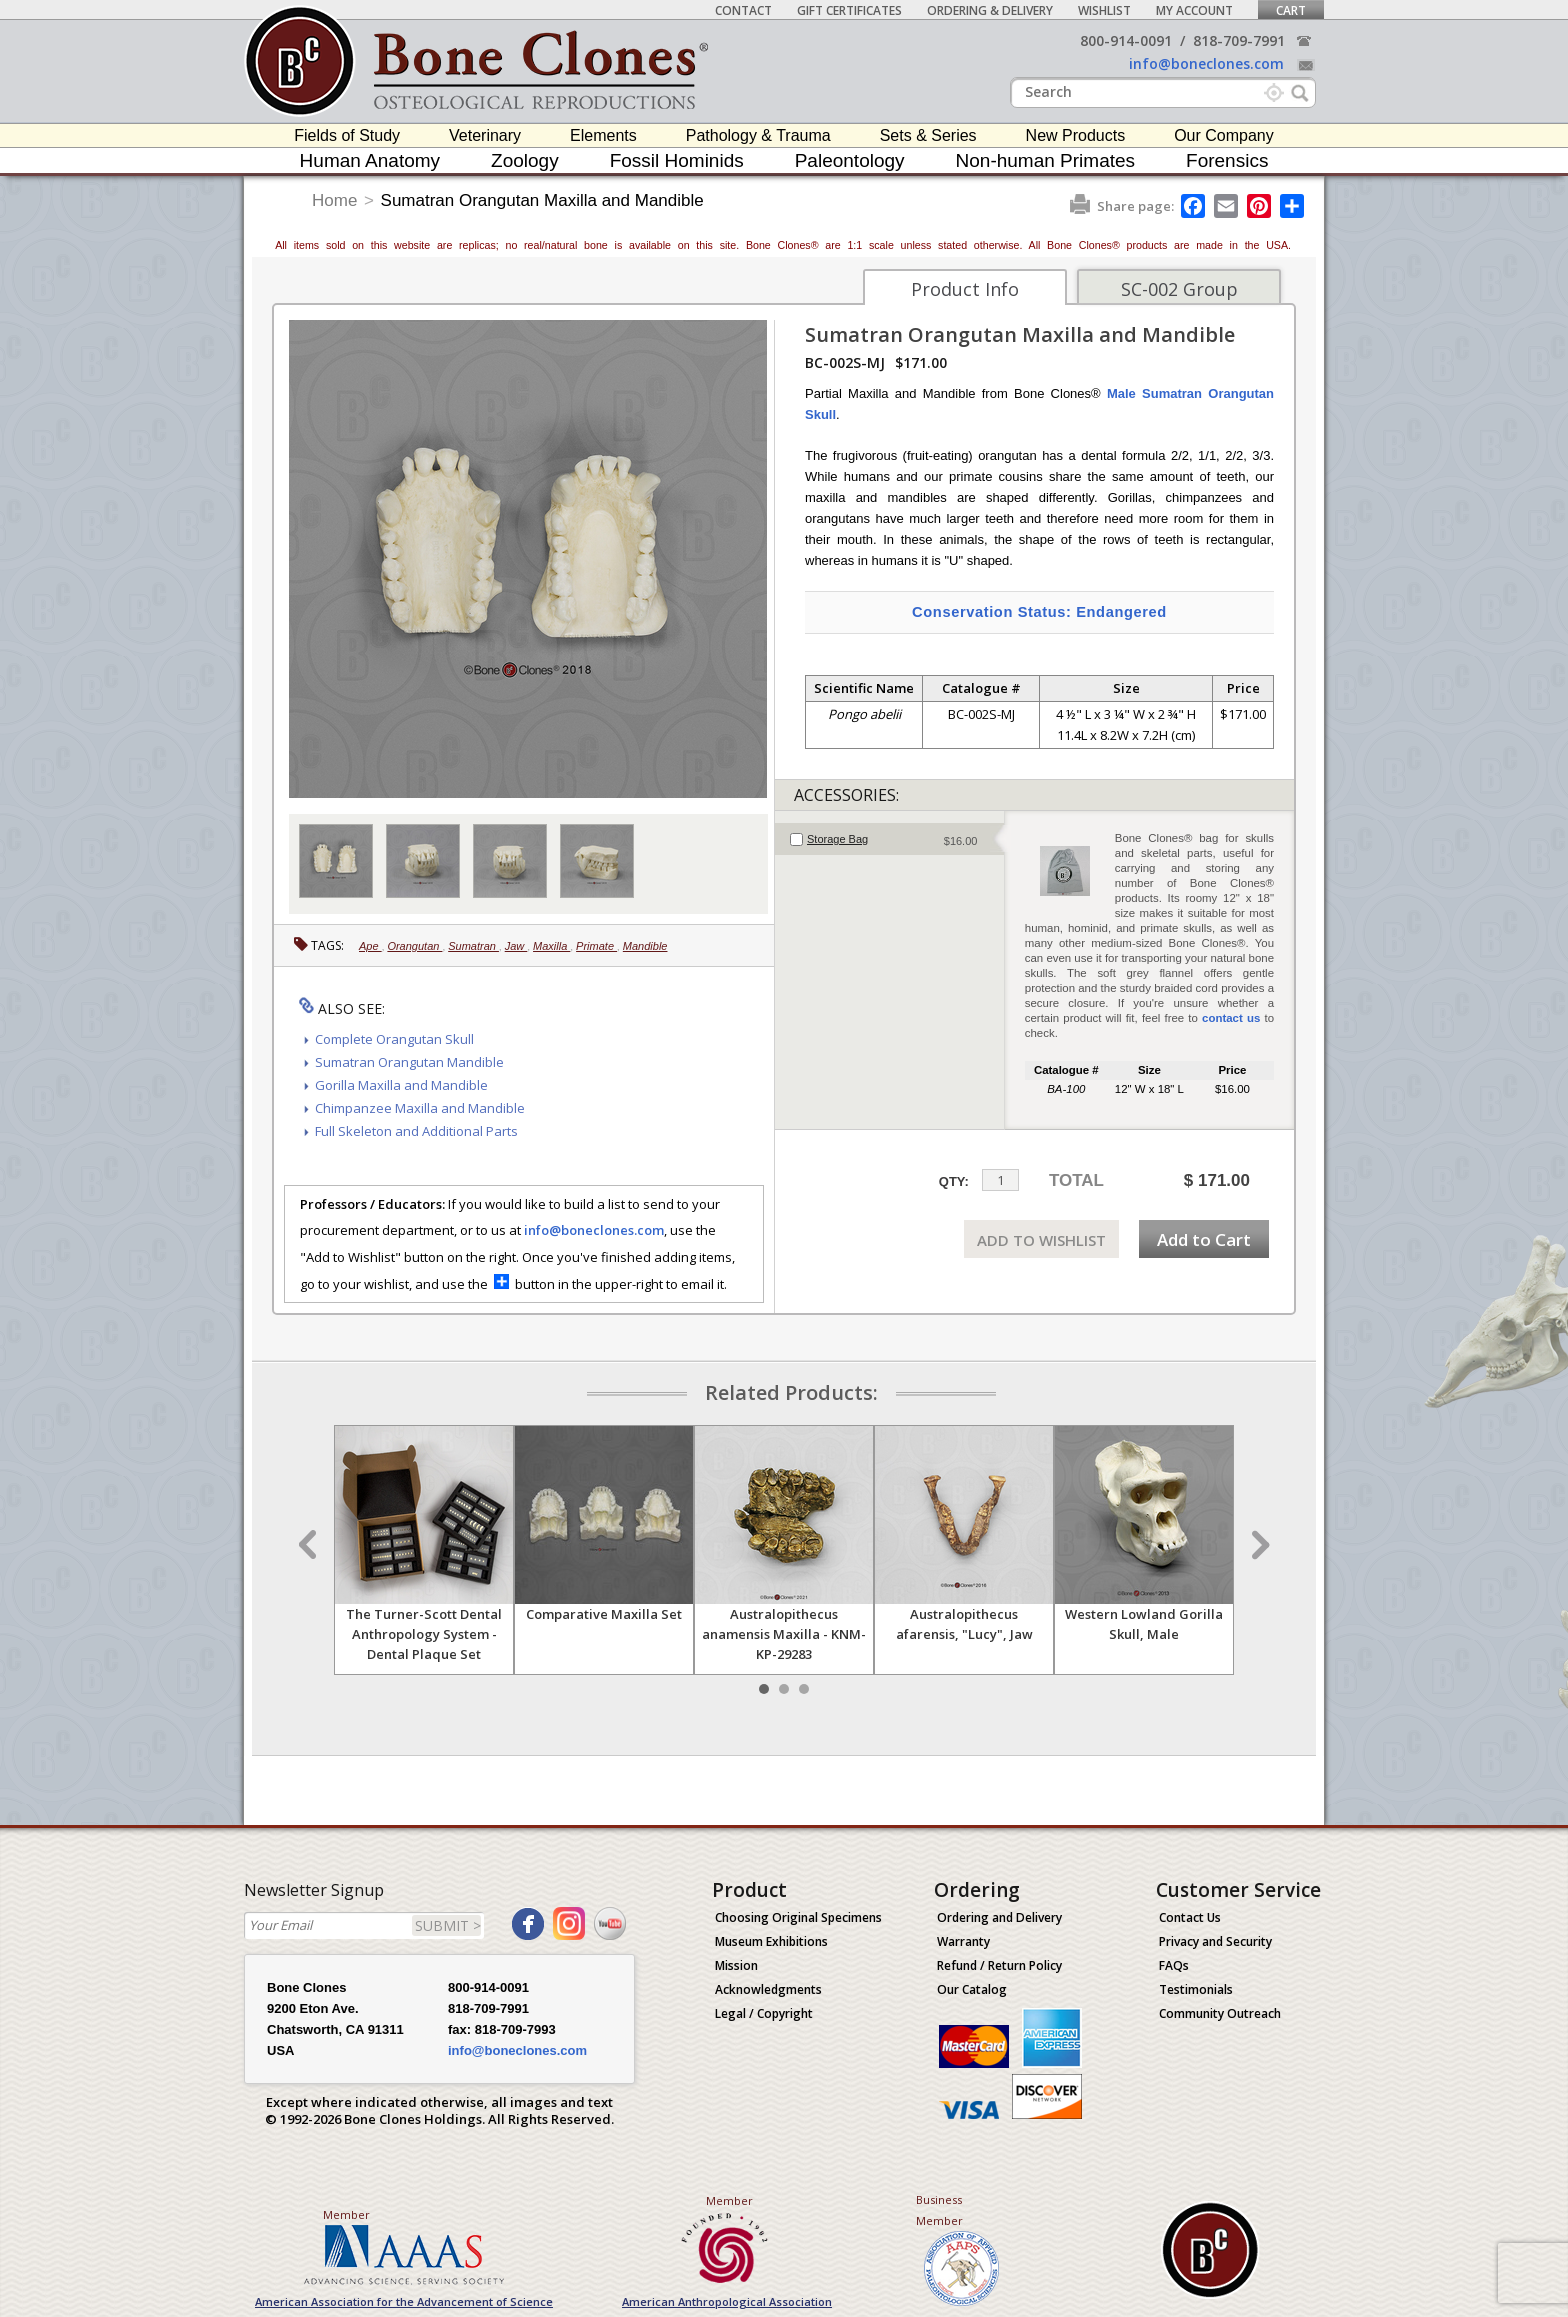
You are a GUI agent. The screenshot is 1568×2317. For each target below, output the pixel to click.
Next (1258, 1545)
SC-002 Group (1179, 289)
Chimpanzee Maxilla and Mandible (420, 1108)
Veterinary (485, 135)
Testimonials (1196, 1989)
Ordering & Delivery (990, 10)
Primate (596, 946)
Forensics (1227, 160)
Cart (1291, 10)
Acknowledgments (768, 1989)
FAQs (1174, 1965)
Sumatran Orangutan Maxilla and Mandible (542, 200)
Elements (603, 135)
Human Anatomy (370, 160)
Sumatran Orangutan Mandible (409, 1062)
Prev (310, 1545)
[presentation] (889, 839)
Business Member (939, 2210)
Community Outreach (1220, 2013)
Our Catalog (972, 1989)
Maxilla (551, 946)
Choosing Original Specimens (798, 1917)
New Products (1076, 135)
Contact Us (1190, 1917)
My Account (1194, 10)
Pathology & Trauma (758, 135)
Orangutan (414, 946)
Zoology (525, 160)
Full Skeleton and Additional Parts (416, 1131)
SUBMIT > (448, 1925)
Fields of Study (347, 135)
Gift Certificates (849, 10)
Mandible (645, 946)
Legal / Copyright (764, 2013)
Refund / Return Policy (999, 1965)
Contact (743, 10)
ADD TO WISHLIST (1041, 1240)
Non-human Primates (1046, 160)
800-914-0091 (1126, 40)
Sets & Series (928, 135)
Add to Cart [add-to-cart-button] (1204, 1239)
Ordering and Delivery (999, 1917)
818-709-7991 (1239, 40)
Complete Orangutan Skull (394, 1039)
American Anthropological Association (727, 2301)
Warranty (963, 1941)
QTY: (954, 1181)
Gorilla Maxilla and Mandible (401, 1085)
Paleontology (850, 160)
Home (334, 200)
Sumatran (473, 946)
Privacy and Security (1215, 1941)
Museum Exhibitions (771, 1941)
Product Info (965, 289)
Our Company (1224, 135)
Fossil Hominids (677, 160)
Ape (370, 946)
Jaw (516, 946)
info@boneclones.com (1206, 63)
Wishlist (1104, 10)
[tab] (889, 839)
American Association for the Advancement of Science (404, 2301)
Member (346, 2214)
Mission (736, 1965)
